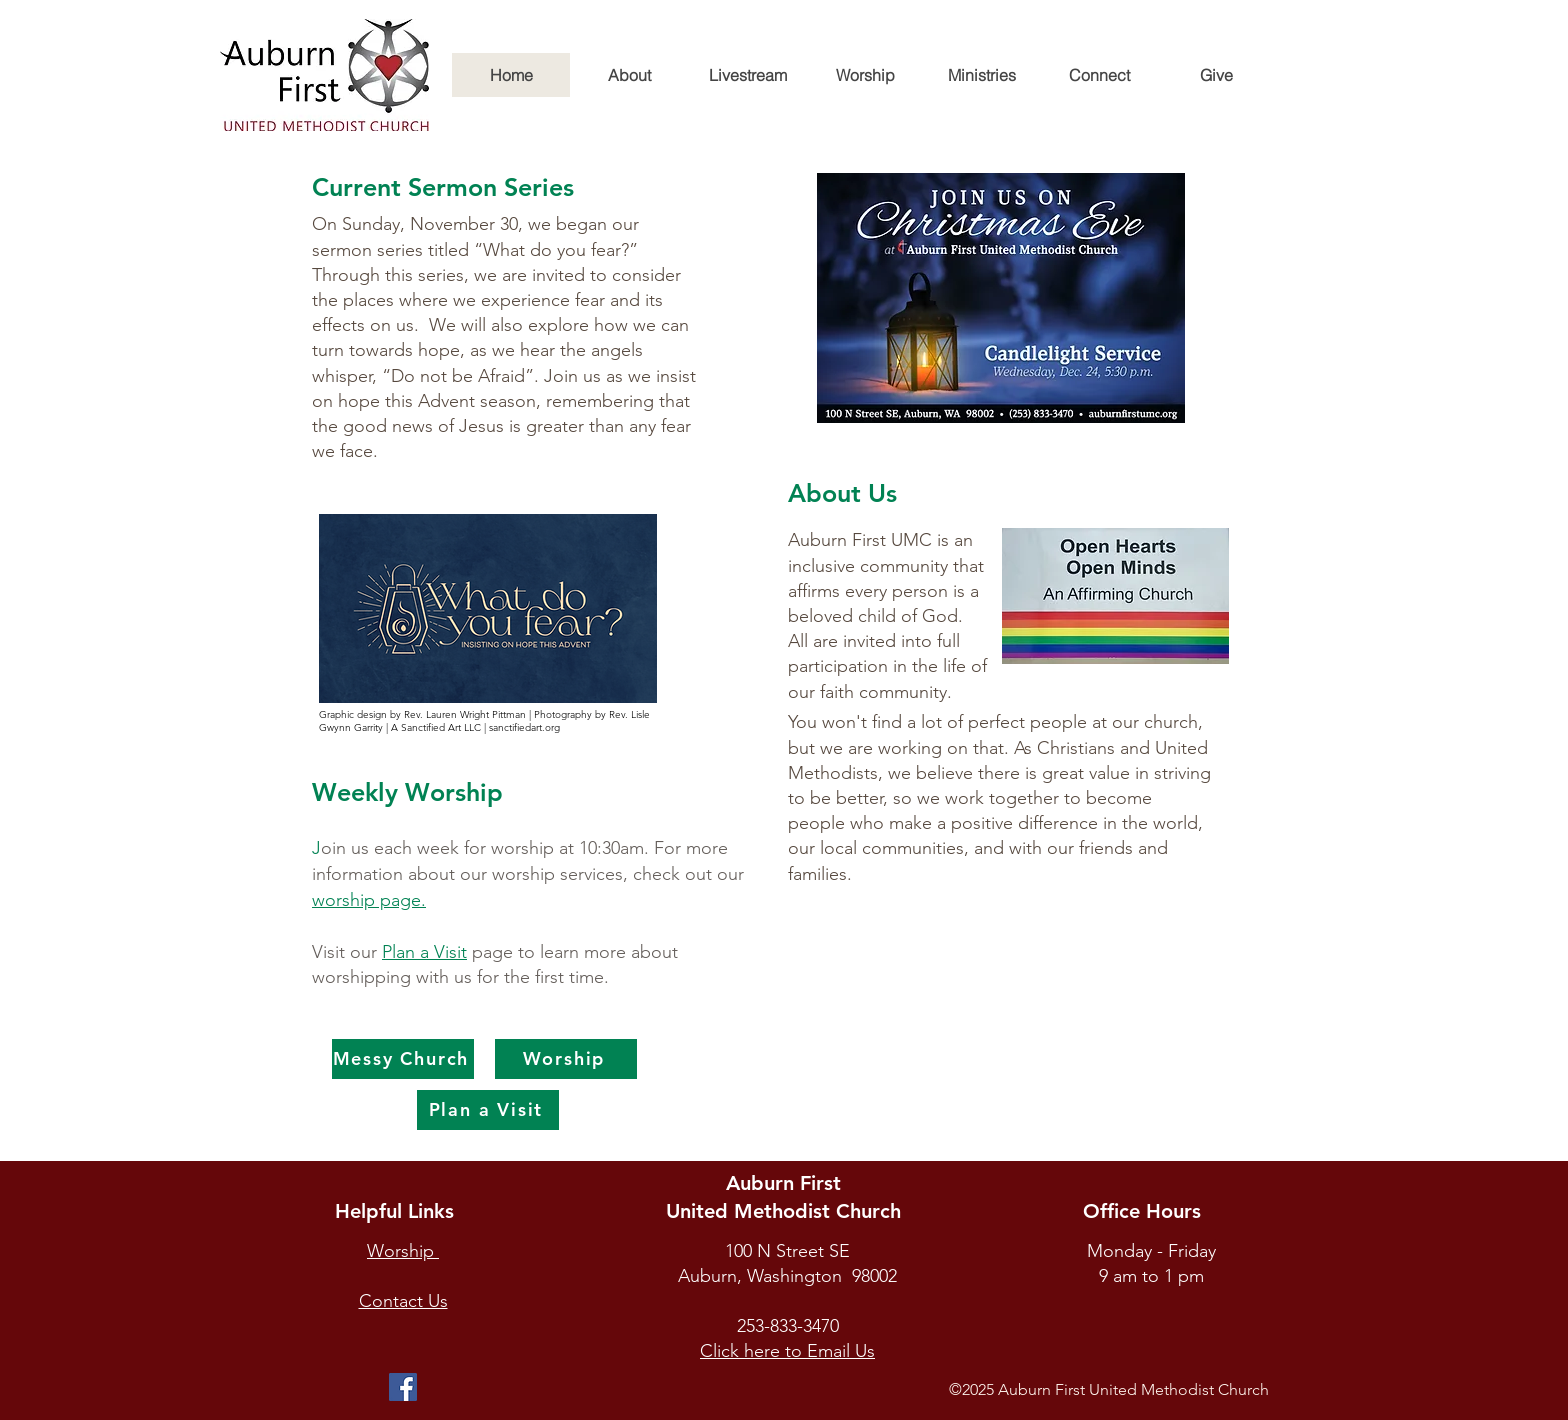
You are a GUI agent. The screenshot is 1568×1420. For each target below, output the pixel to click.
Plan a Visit (424, 952)
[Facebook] (403, 1387)
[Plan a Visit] (488, 1110)
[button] (629, 75)
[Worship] (566, 1059)
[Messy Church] (403, 1059)
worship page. (369, 900)
